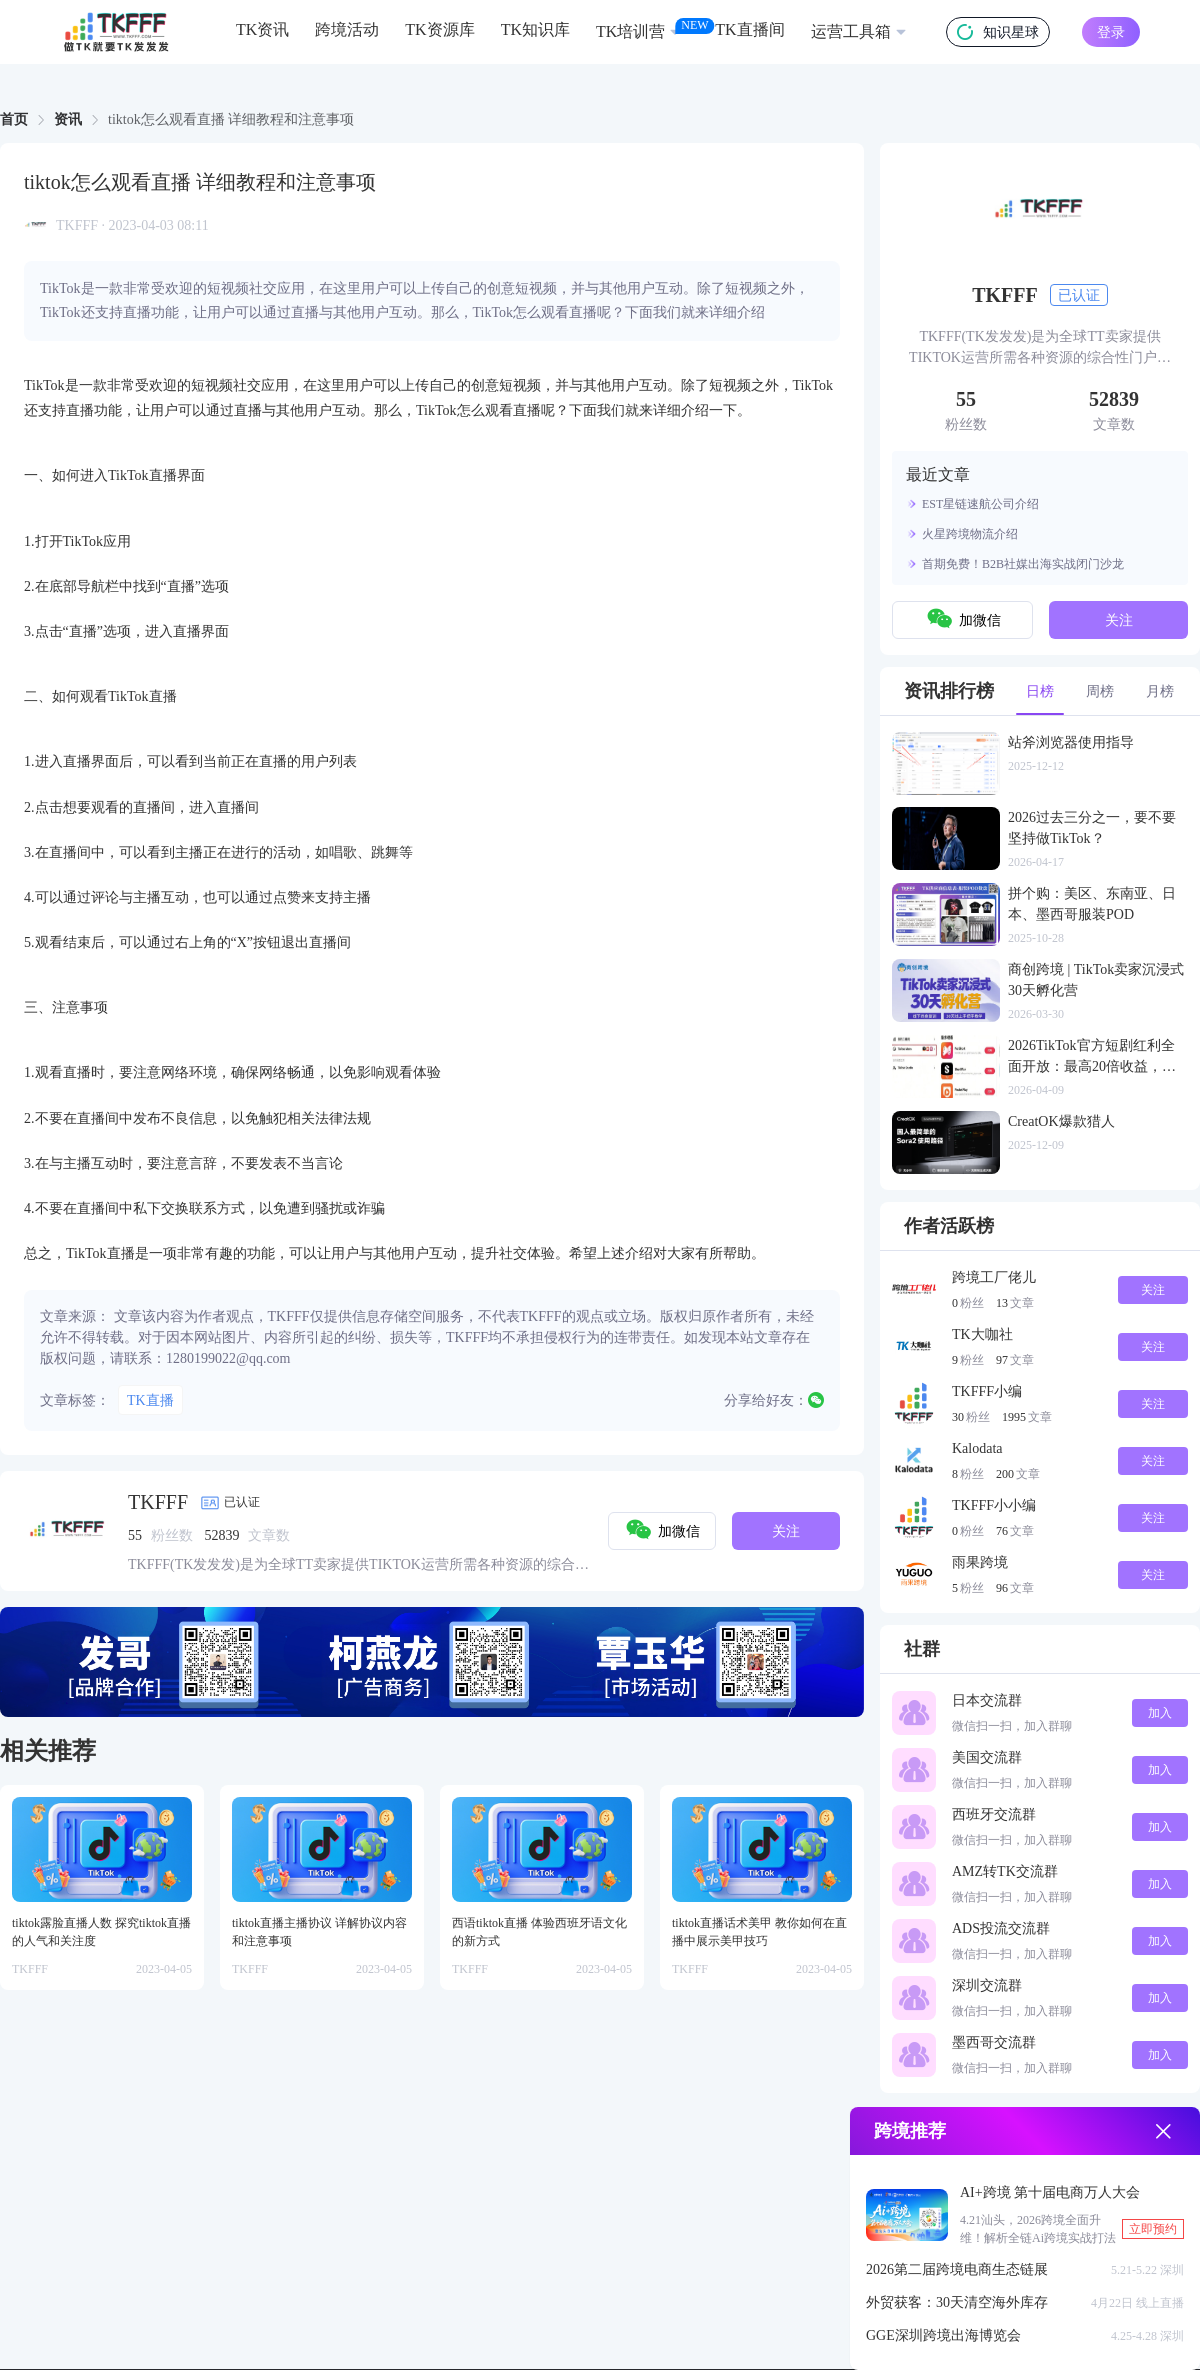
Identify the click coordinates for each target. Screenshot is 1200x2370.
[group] (432, 1662)
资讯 (68, 119)
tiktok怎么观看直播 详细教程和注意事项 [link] (231, 120)
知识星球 (998, 32)
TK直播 (150, 1400)
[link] (14, 120)
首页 (14, 119)
